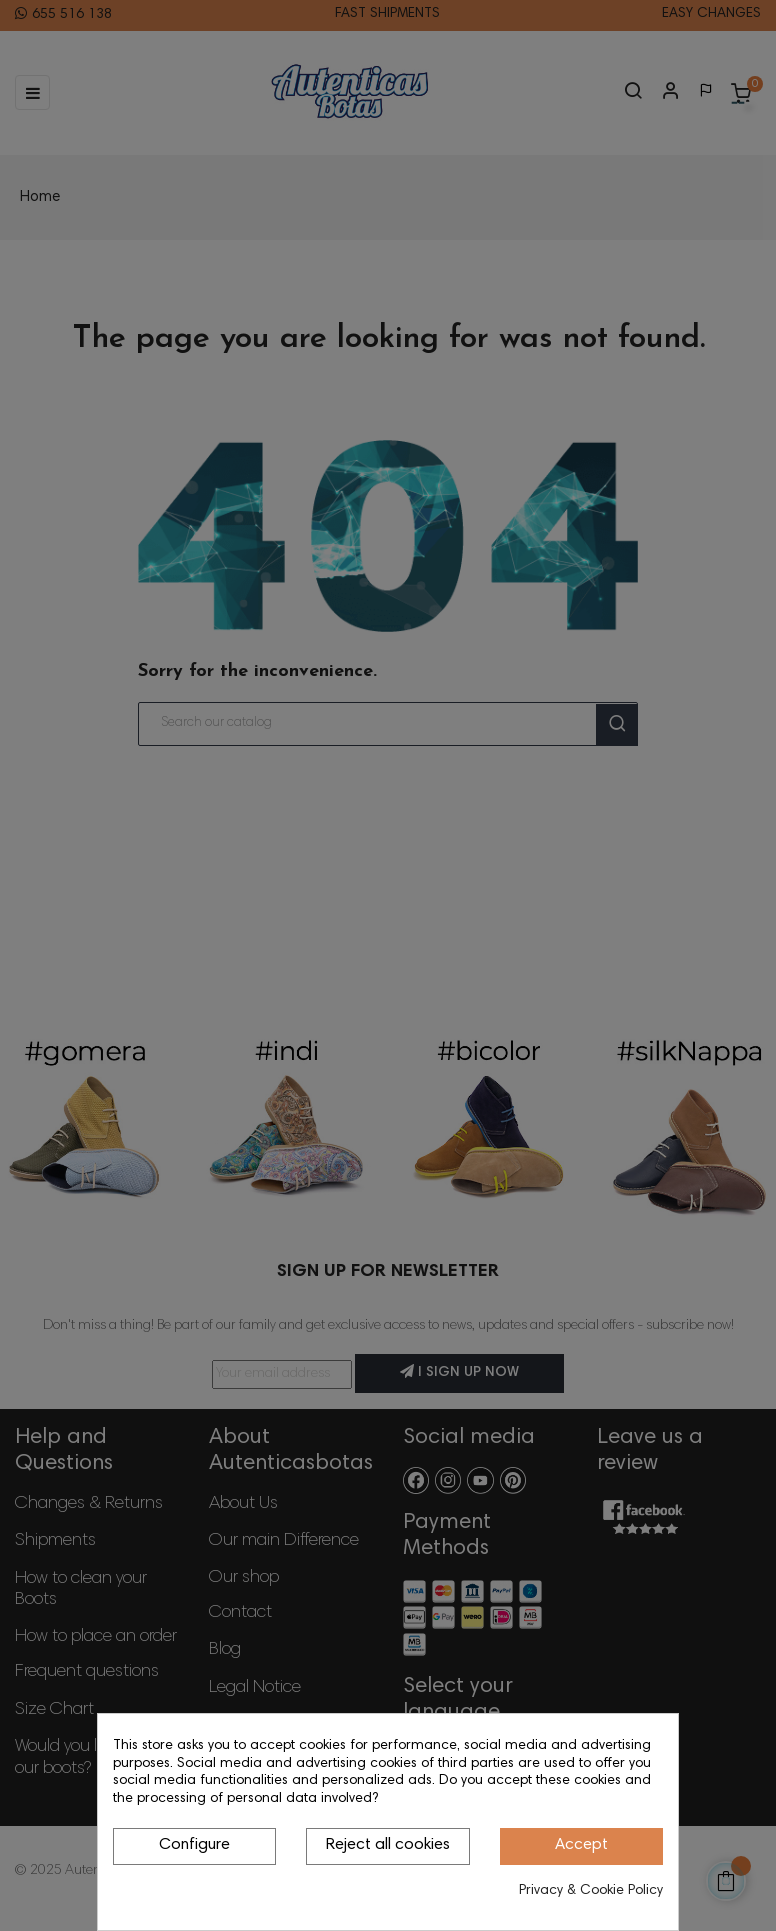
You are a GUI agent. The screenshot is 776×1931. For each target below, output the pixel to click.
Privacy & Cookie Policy (591, 1891)
